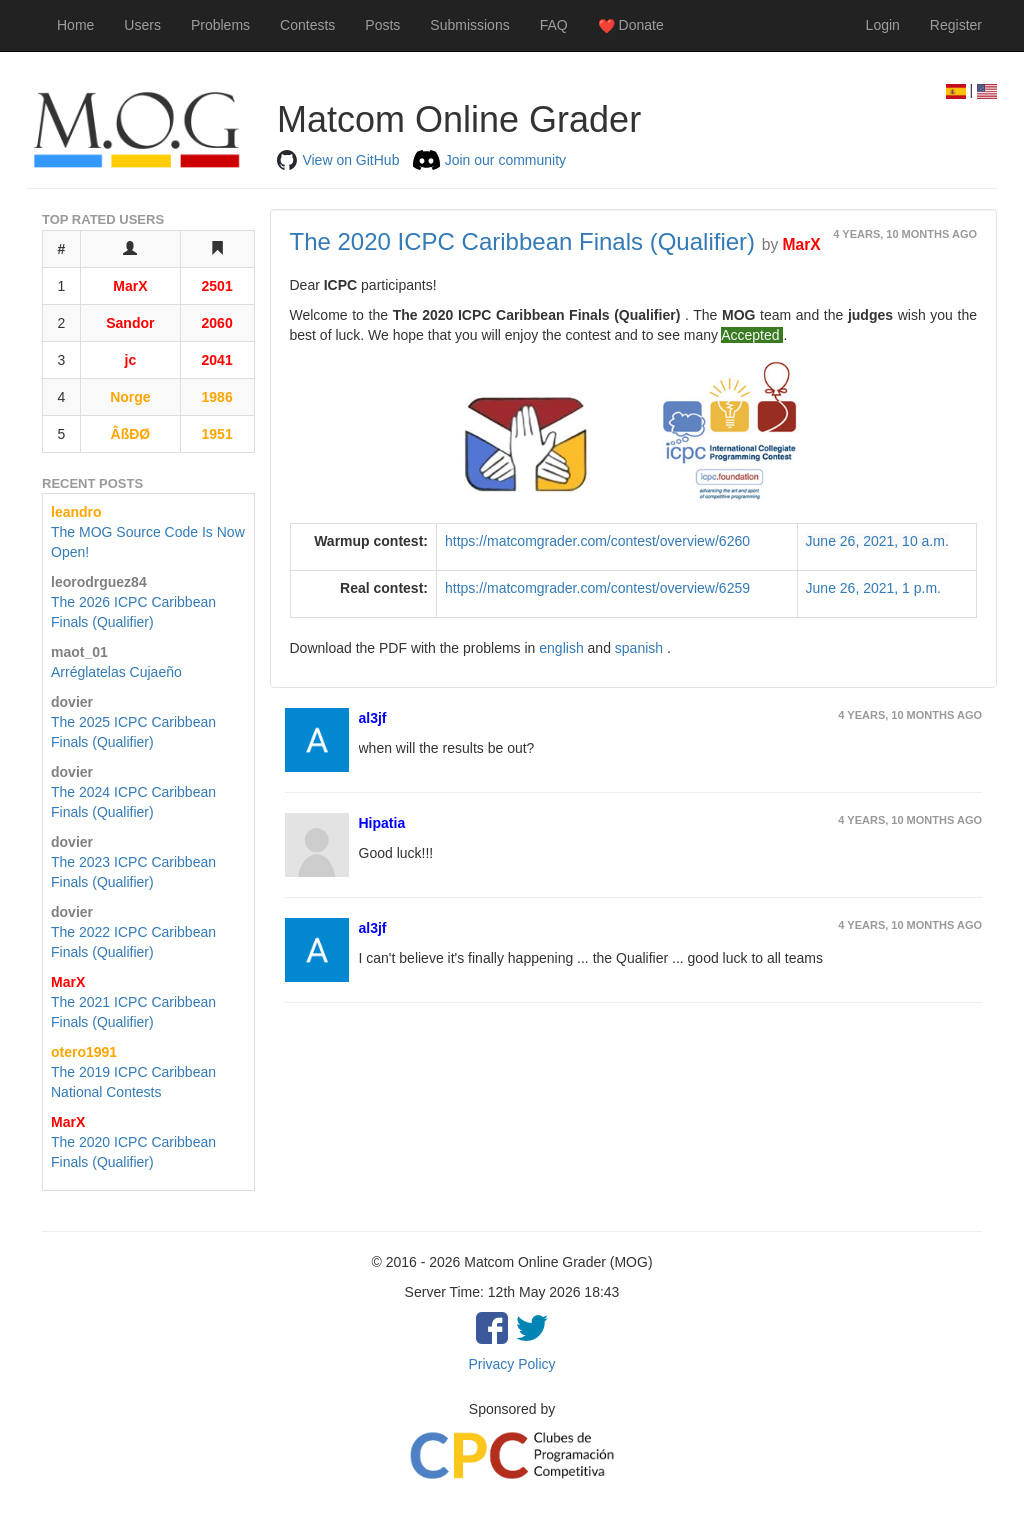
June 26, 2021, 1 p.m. (873, 588)
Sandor (130, 323)
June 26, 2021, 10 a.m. (877, 541)
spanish (641, 648)
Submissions (469, 25)
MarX (130, 286)
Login (883, 25)
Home (75, 25)
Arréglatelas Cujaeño (116, 672)
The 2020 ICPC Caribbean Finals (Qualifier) (523, 241)
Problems (220, 25)
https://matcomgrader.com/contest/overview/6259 (597, 588)
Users (142, 25)
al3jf (373, 718)
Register (956, 25)
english (563, 648)
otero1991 (84, 1052)
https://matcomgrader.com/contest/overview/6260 (597, 541)
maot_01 (79, 652)
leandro (76, 512)
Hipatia (382, 823)
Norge (130, 397)
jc (131, 360)
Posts (382, 25)
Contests (307, 25)
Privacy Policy (511, 1364)
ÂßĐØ (131, 434)
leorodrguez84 (99, 582)
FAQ (554, 25)
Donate (631, 25)
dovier (72, 702)
